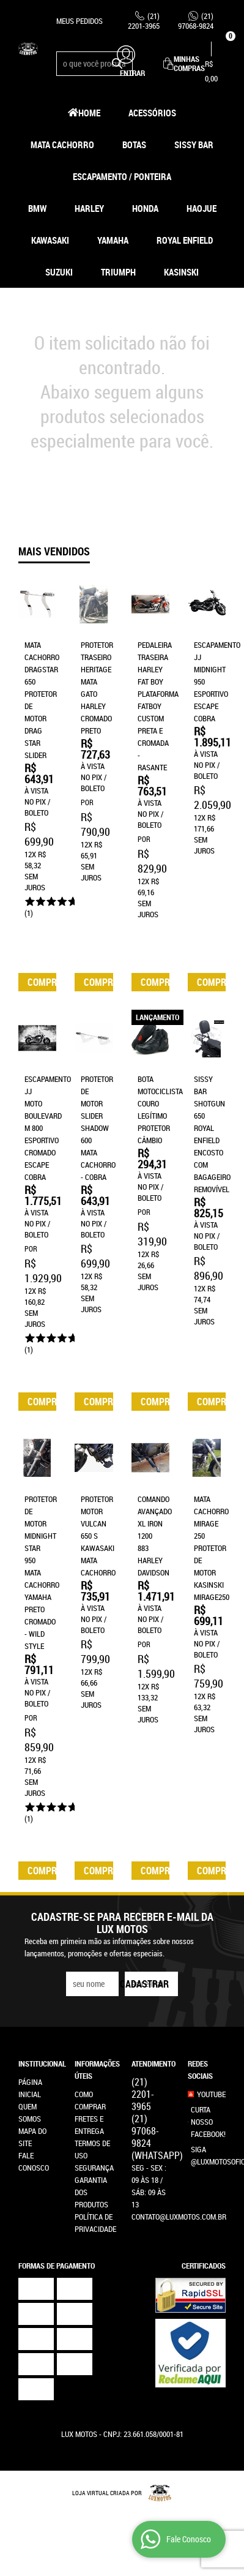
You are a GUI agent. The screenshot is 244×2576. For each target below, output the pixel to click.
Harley (89, 208)
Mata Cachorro (62, 144)
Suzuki (59, 272)
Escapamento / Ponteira (122, 176)
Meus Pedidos (79, 20)
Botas (134, 144)
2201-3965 (144, 20)
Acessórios (152, 113)
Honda (145, 208)
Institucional (37, 2046)
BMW (37, 208)
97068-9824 (195, 20)
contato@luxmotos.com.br (178, 2199)
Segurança (94, 2150)
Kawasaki (50, 240)
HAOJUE (201, 208)
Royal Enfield (185, 240)
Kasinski (181, 272)
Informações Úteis (94, 2052)
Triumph (118, 272)
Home (89, 113)
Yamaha (112, 240)
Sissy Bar (193, 144)
